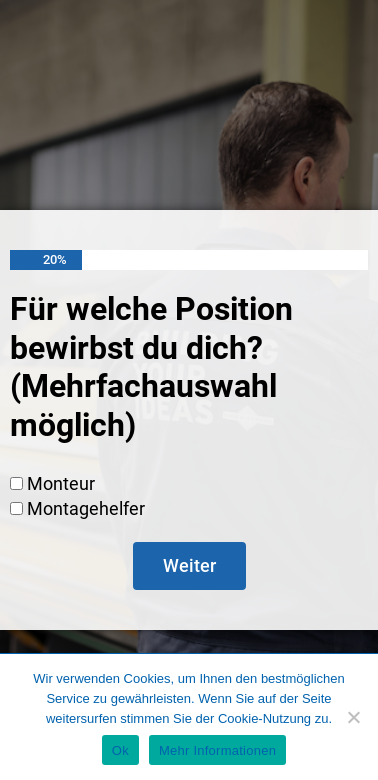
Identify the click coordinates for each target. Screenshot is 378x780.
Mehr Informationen (217, 750)
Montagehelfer (86, 508)
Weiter (189, 565)
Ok (120, 750)
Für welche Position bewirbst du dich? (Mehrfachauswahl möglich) (151, 366)
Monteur (61, 483)
